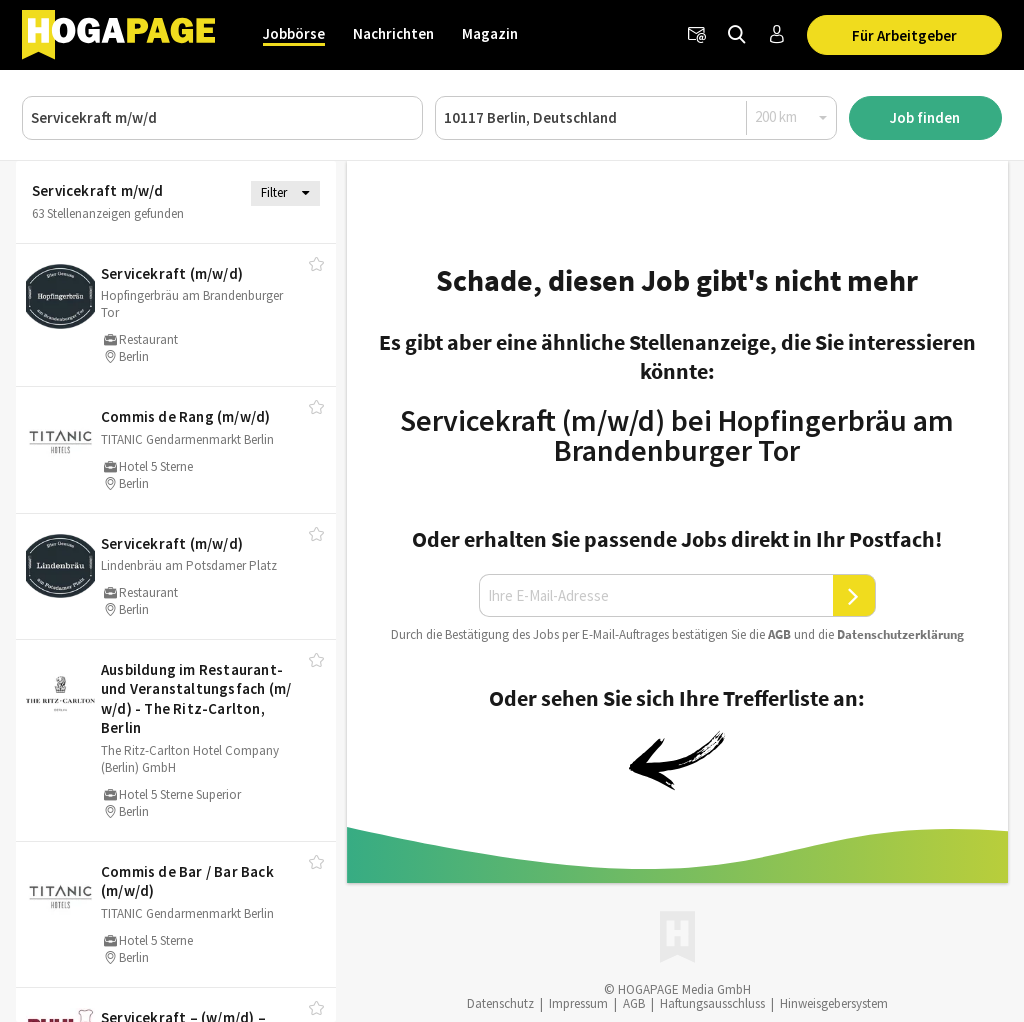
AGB (779, 634)
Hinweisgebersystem (834, 1003)
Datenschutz (500, 1003)
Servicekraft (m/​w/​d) (172, 273)
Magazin (490, 33)
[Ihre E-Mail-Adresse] (656, 596)
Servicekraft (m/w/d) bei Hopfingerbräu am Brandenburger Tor (677, 435)
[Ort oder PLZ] (635, 118)
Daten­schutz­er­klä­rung (900, 634)
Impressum (578, 1003)
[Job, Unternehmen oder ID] (222, 118)
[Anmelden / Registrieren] (777, 35)
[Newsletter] (697, 35)
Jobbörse (294, 33)
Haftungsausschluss (712, 1003)
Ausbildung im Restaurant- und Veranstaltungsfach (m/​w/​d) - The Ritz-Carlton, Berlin (196, 699)
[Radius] (792, 117)
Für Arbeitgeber (904, 35)
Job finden (925, 117)
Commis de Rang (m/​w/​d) (185, 416)
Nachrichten (393, 33)
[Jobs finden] (737, 35)
